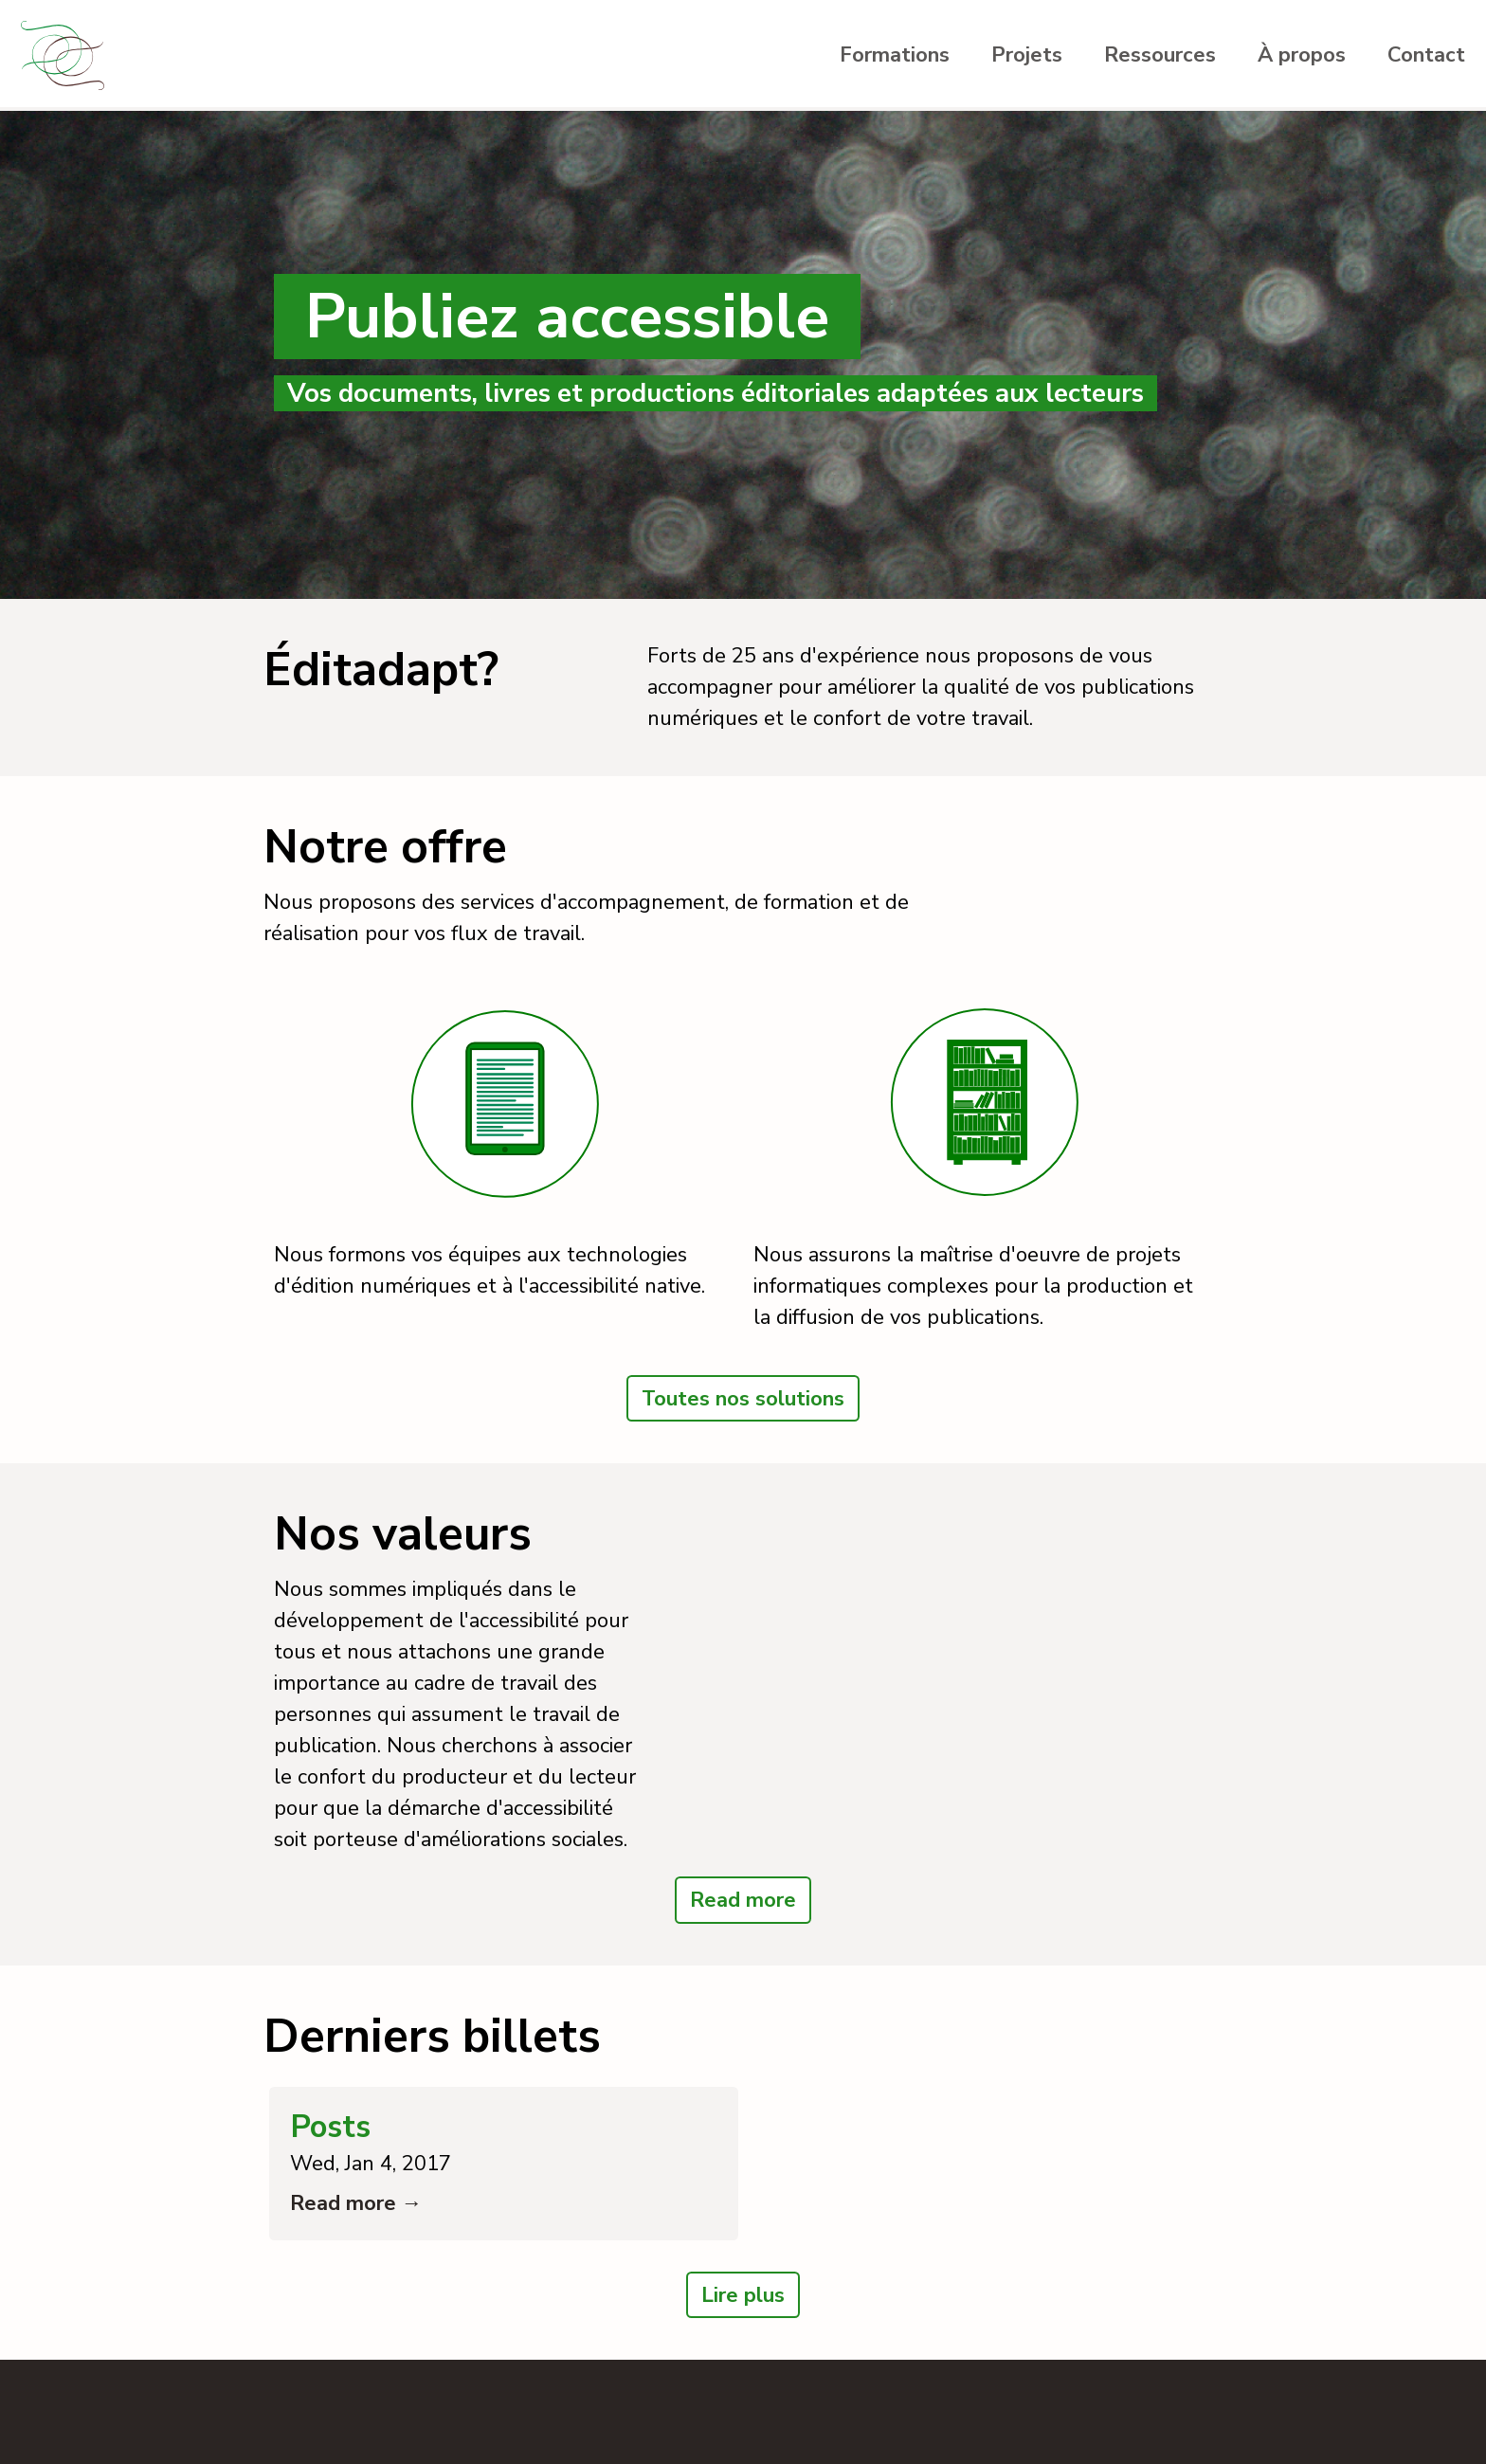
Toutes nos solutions (743, 1399)
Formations (895, 55)
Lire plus (743, 2295)
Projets (1026, 55)
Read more (743, 1900)
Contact (1426, 55)
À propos (1302, 55)
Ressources (1160, 55)
